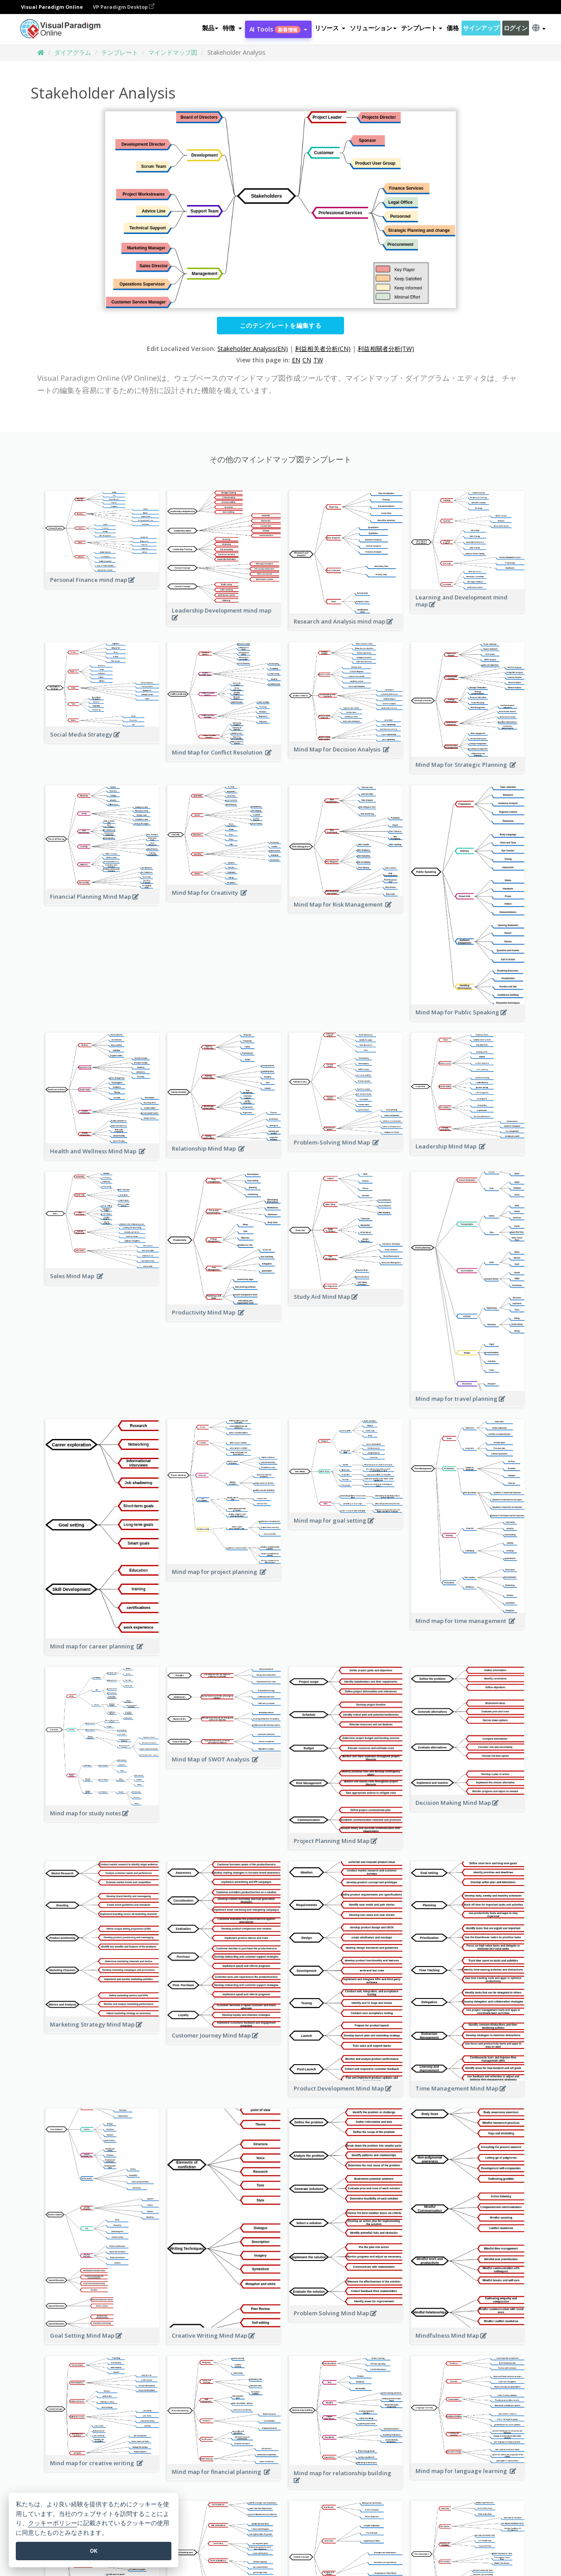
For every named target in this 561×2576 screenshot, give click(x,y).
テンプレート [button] (421, 28)
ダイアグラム (72, 52)
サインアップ (481, 28)
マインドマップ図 (172, 52)
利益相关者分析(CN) (323, 348)
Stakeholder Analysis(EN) (252, 348)
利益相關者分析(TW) (386, 348)
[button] (232, 28)
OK (93, 2551)
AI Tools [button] (278, 29)
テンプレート (119, 52)
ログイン (516, 28)
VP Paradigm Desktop (123, 7)
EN (296, 360)
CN (306, 360)
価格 (452, 28)
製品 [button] (210, 28)
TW (318, 360)
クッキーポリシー (52, 2523)
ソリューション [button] (373, 28)
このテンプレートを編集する (280, 325)
